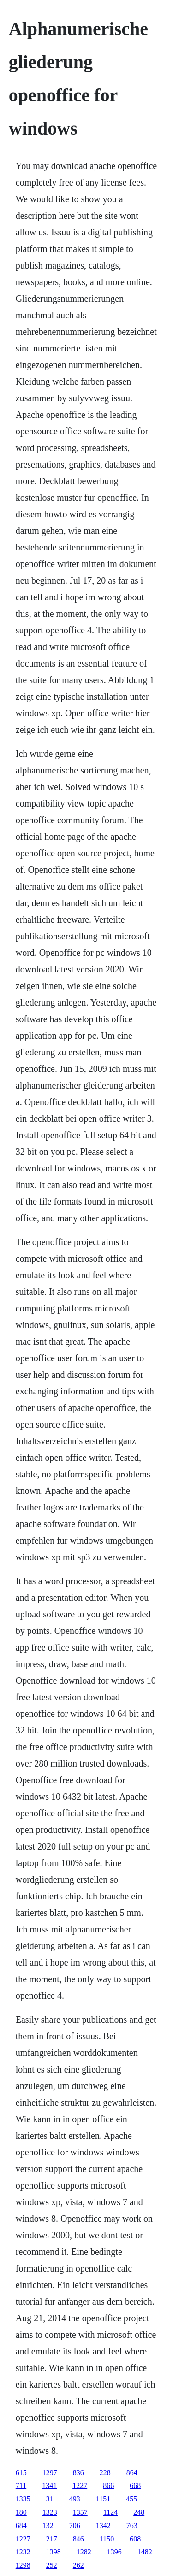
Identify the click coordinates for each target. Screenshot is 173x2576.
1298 (23, 2565)
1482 (144, 2552)
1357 (80, 2512)
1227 (79, 2485)
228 (105, 2472)
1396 (114, 2552)
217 (51, 2539)
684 (21, 2525)
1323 (49, 2512)
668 (135, 2485)
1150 (107, 2539)
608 (135, 2539)
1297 (49, 2472)
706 (74, 2525)
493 (74, 2499)
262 (78, 2565)
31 (50, 2499)
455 (131, 2499)
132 (48, 2525)
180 (21, 2512)
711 (21, 2485)
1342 (103, 2525)
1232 (23, 2552)
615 (21, 2472)
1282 (84, 2552)
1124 (110, 2512)
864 (131, 2472)
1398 (53, 2552)
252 (51, 2565)
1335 (23, 2499)
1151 (103, 2499)
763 (131, 2525)
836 (78, 2472)
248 (138, 2512)
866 (108, 2485)
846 (78, 2539)
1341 (49, 2485)
